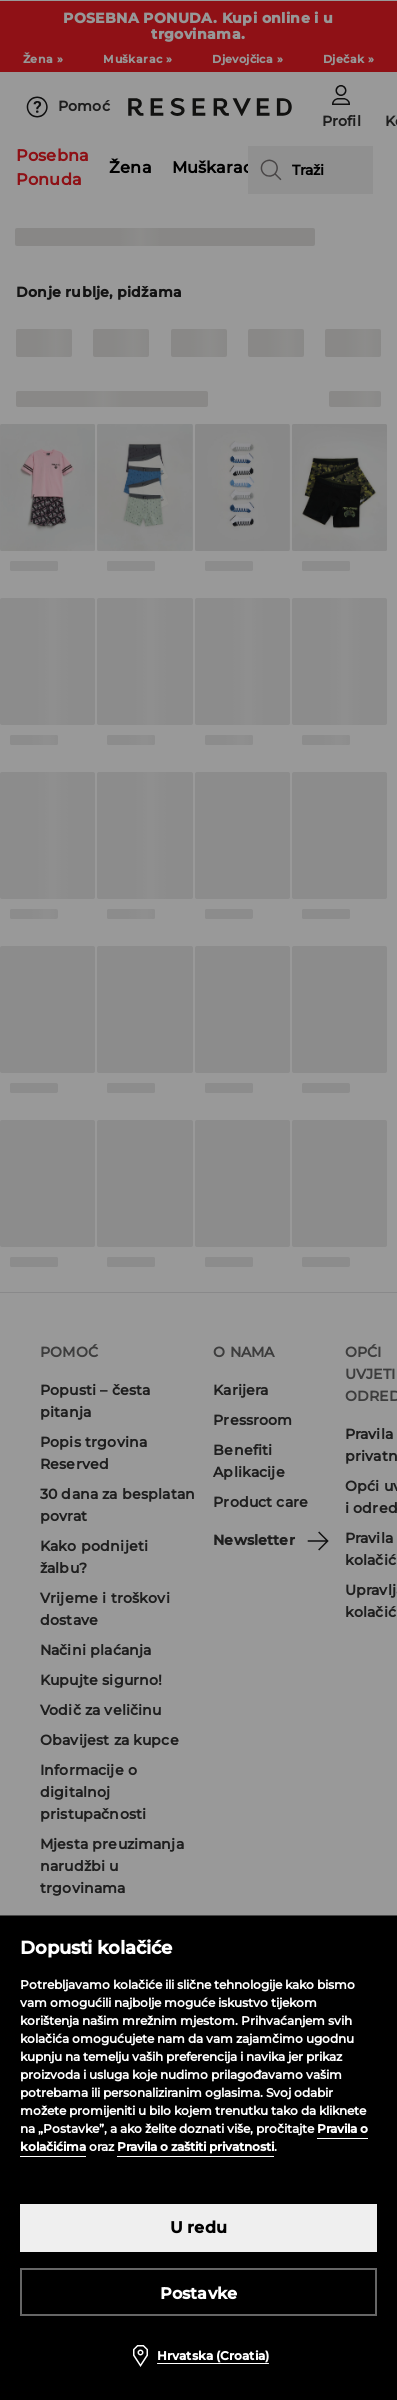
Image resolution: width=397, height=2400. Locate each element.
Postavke (199, 2293)
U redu (198, 2227)
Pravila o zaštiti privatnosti (195, 2146)
